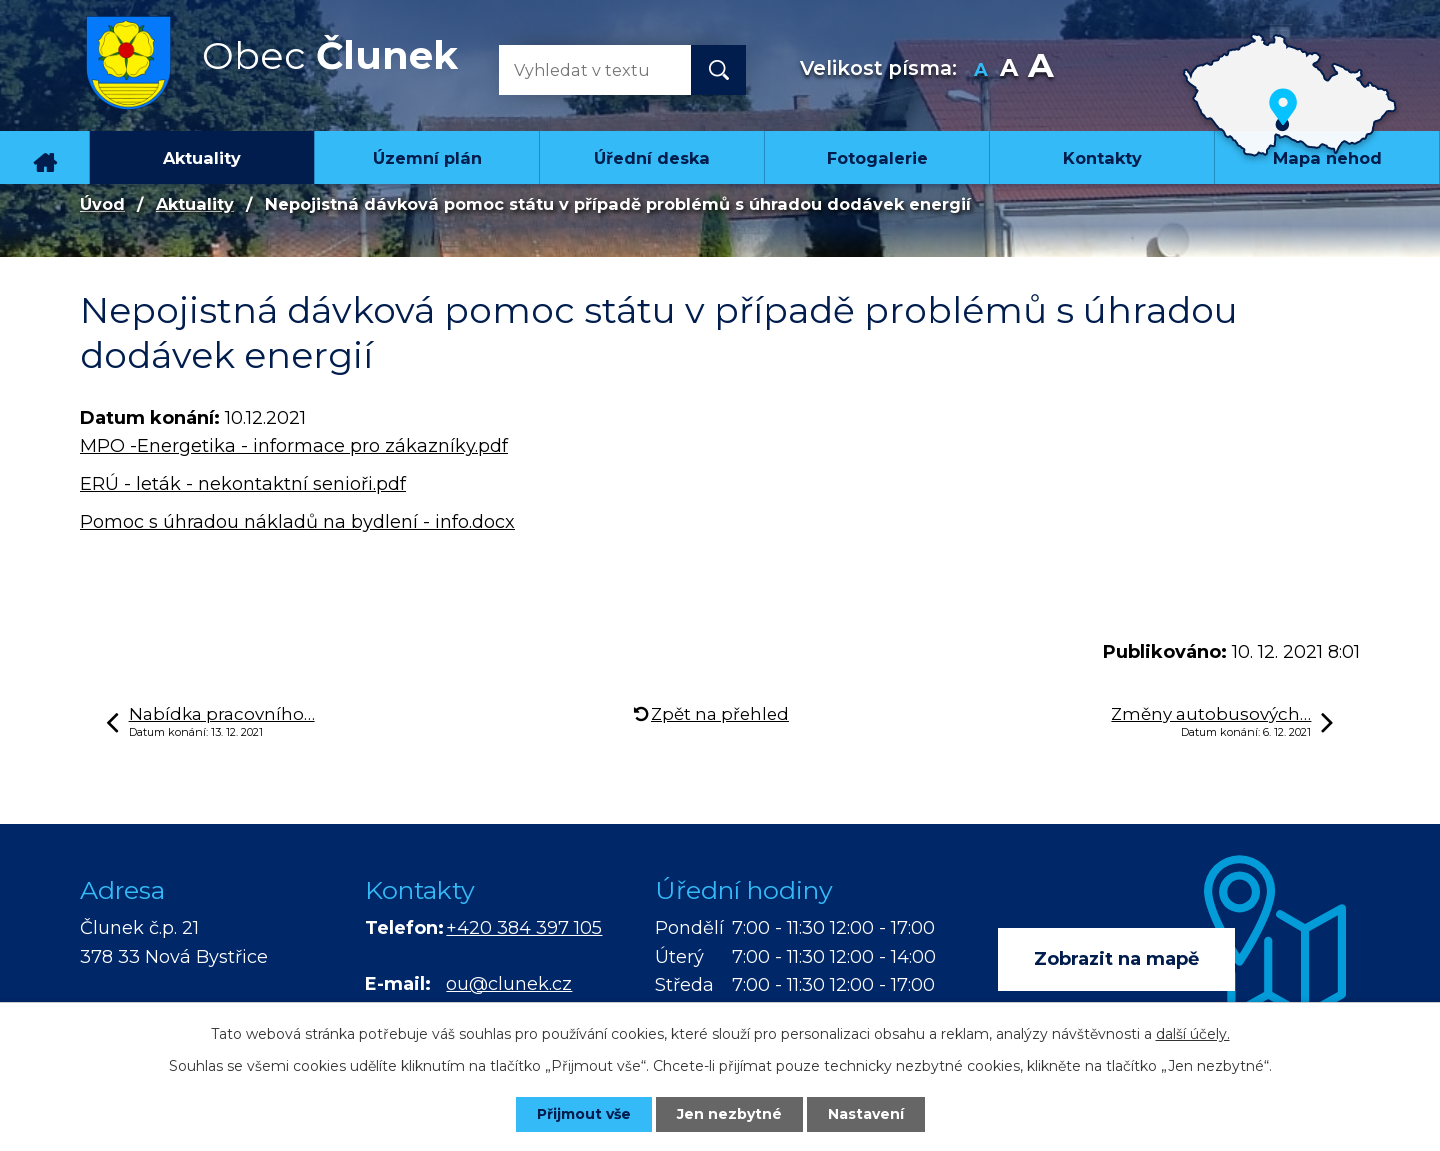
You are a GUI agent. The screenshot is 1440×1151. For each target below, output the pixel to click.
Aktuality (202, 158)
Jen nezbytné (729, 1114)
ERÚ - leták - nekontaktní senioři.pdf (243, 484)
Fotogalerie (877, 158)
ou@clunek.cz (509, 984)
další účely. (1193, 1034)
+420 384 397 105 (524, 928)
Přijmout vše (584, 1114)
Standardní (1009, 70)
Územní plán (427, 158)
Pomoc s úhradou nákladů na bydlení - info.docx (297, 522)
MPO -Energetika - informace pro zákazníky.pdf (294, 446)
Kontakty (1102, 158)
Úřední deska (652, 158)
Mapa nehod (1327, 158)
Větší (1040, 70)
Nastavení (866, 1114)
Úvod (45, 157)
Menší (981, 70)
